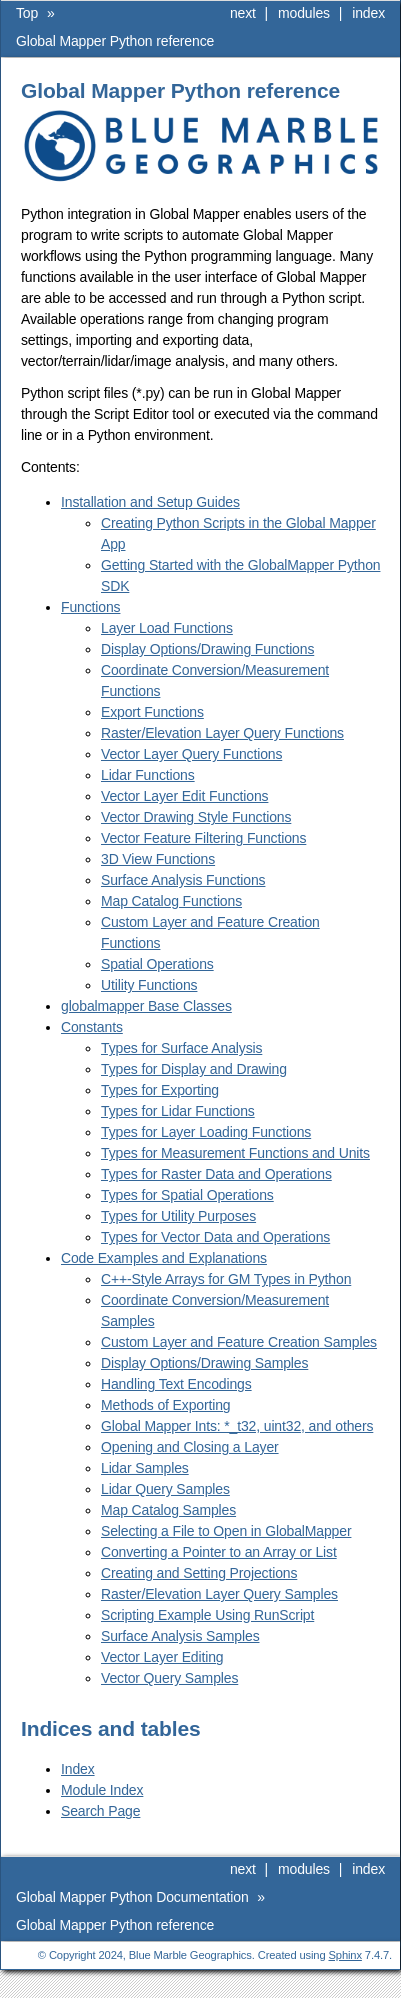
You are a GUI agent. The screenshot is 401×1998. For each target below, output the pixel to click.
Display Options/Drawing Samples (204, 1363)
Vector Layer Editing (162, 1657)
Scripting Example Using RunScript (207, 1615)
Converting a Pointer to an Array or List (219, 1552)
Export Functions (152, 712)
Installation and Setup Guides (150, 502)
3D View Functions (158, 859)
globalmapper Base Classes (146, 1006)
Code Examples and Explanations (164, 1258)
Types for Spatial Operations (187, 1195)
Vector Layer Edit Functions (184, 796)
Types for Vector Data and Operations (215, 1237)
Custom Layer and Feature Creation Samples (239, 1342)
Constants (92, 1027)
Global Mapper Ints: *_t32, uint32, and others (237, 1426)
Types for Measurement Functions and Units (235, 1153)
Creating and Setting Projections (199, 1573)
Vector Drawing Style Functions (196, 817)
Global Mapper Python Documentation (132, 1897)
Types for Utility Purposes (178, 1216)
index (368, 13)
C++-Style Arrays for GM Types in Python (226, 1279)
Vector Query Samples (169, 1678)
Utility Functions (149, 985)
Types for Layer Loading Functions (206, 1132)
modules (304, 13)
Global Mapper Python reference (115, 41)
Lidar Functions (148, 775)
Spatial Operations (157, 964)
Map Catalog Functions (171, 901)
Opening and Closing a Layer (190, 1447)
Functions (90, 607)
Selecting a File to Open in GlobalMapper (226, 1531)
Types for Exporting (160, 1090)
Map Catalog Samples (168, 1510)
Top (27, 13)
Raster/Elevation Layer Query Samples (219, 1594)
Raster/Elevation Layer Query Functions (222, 733)
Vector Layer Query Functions (191, 754)
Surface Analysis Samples (180, 1636)
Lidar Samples (145, 1468)
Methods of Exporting (166, 1405)
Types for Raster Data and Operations (216, 1174)
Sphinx (345, 1955)
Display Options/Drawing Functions (207, 649)
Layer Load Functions (167, 628)
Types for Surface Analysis (181, 1048)
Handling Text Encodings (176, 1384)
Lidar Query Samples (165, 1489)
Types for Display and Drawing (194, 1069)
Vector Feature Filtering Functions (203, 838)
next (243, 13)
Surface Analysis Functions (183, 880)
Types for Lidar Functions (178, 1111)
